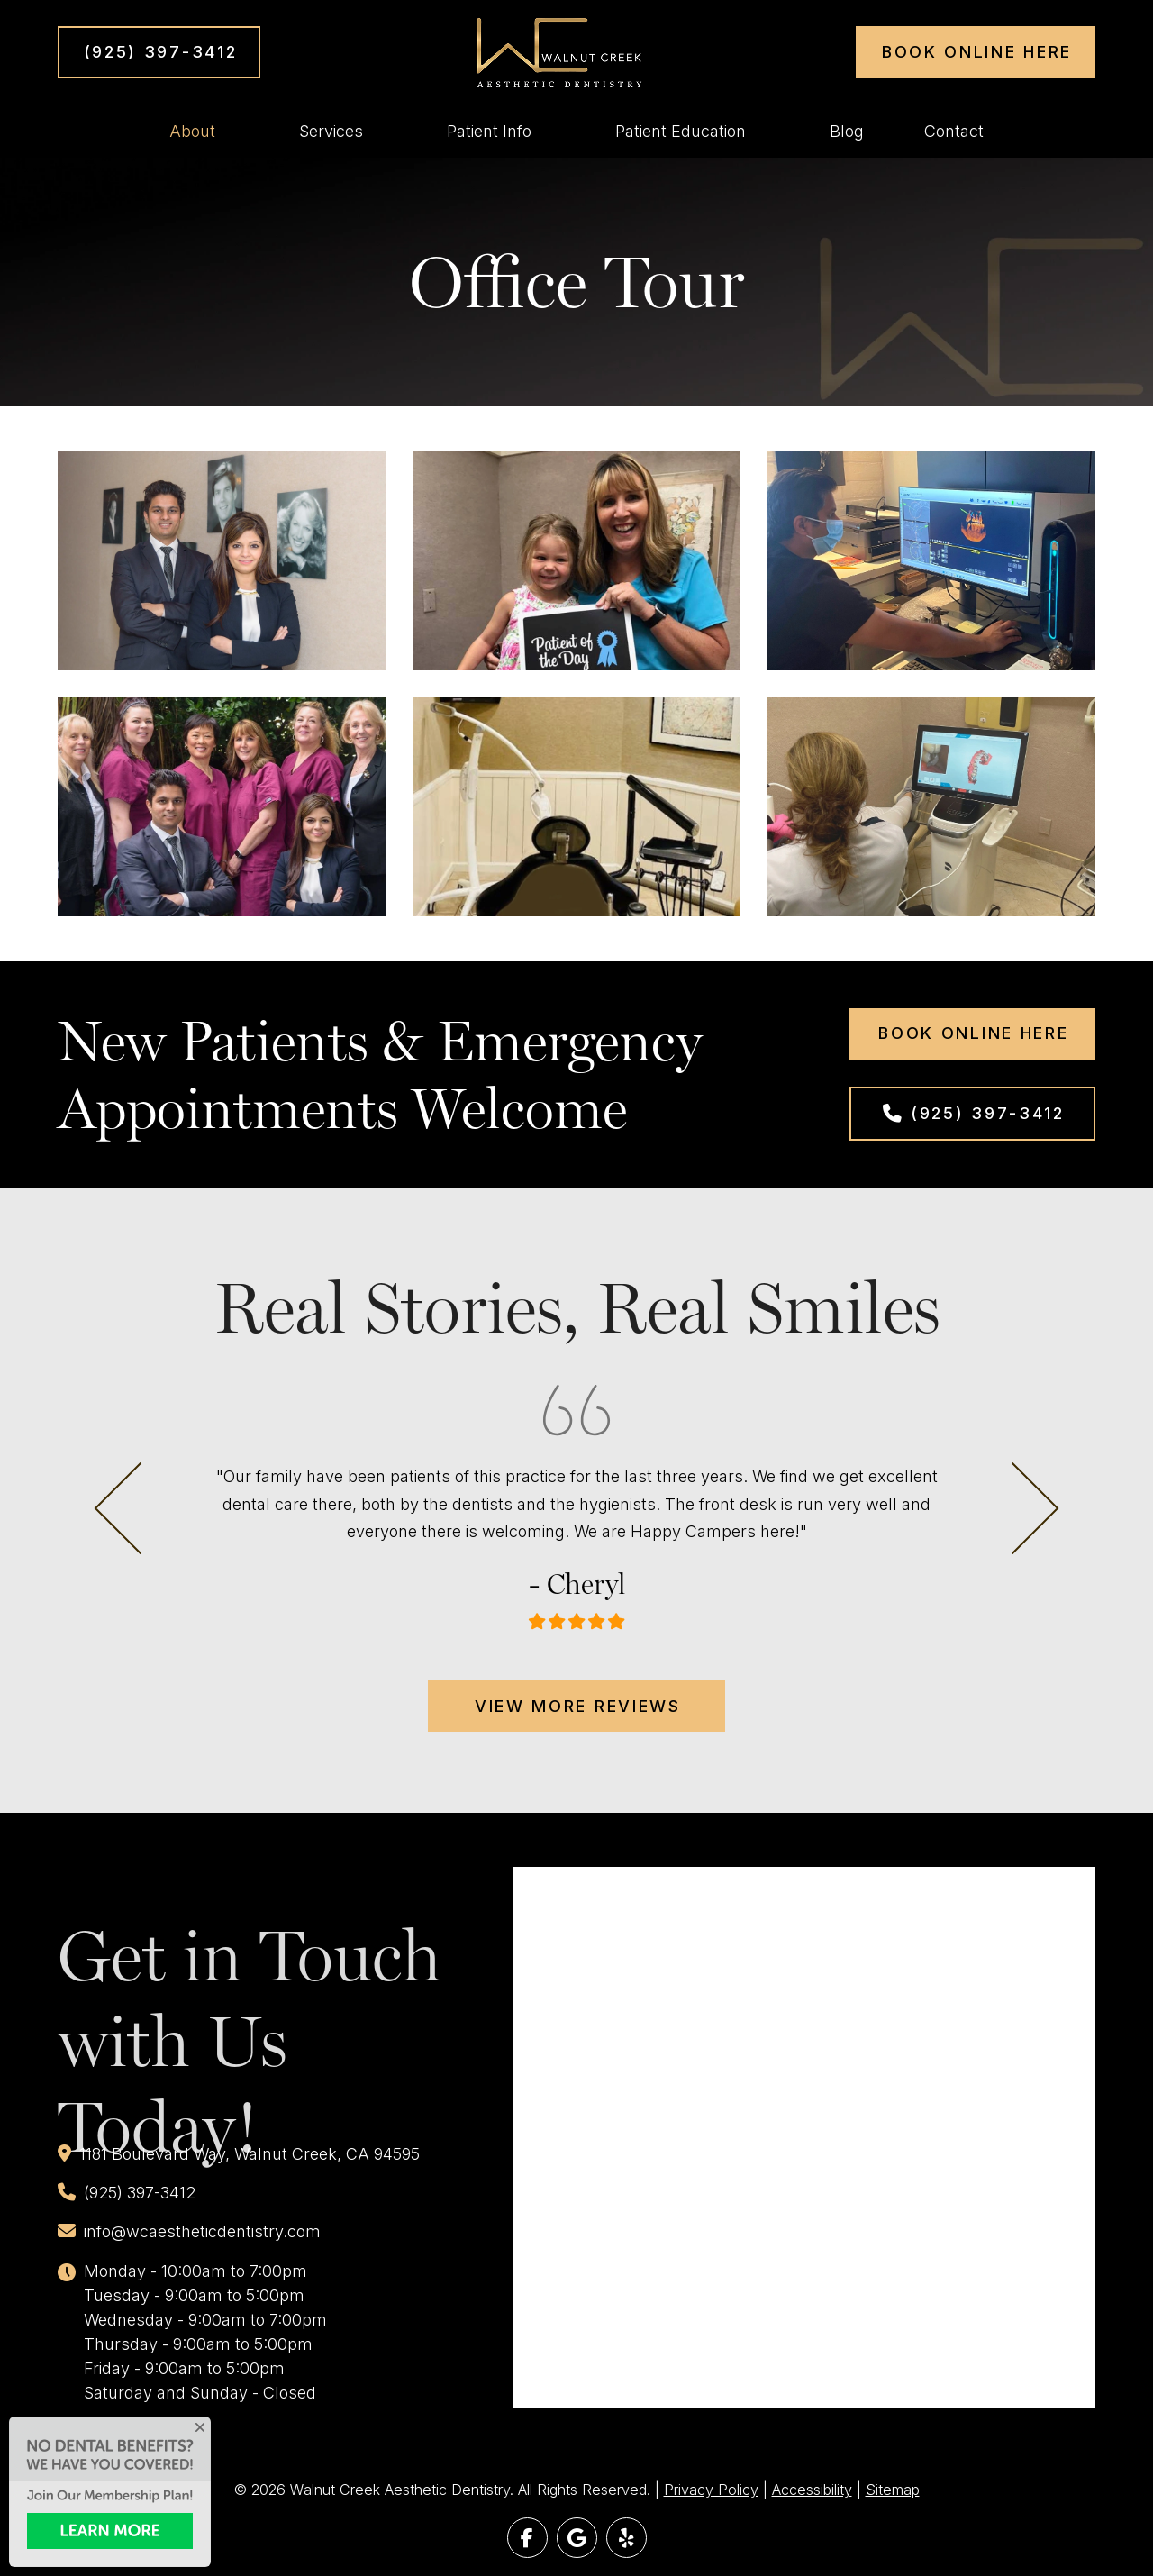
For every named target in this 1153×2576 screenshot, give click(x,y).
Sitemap (893, 2489)
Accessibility (812, 2489)
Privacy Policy (711, 2489)
